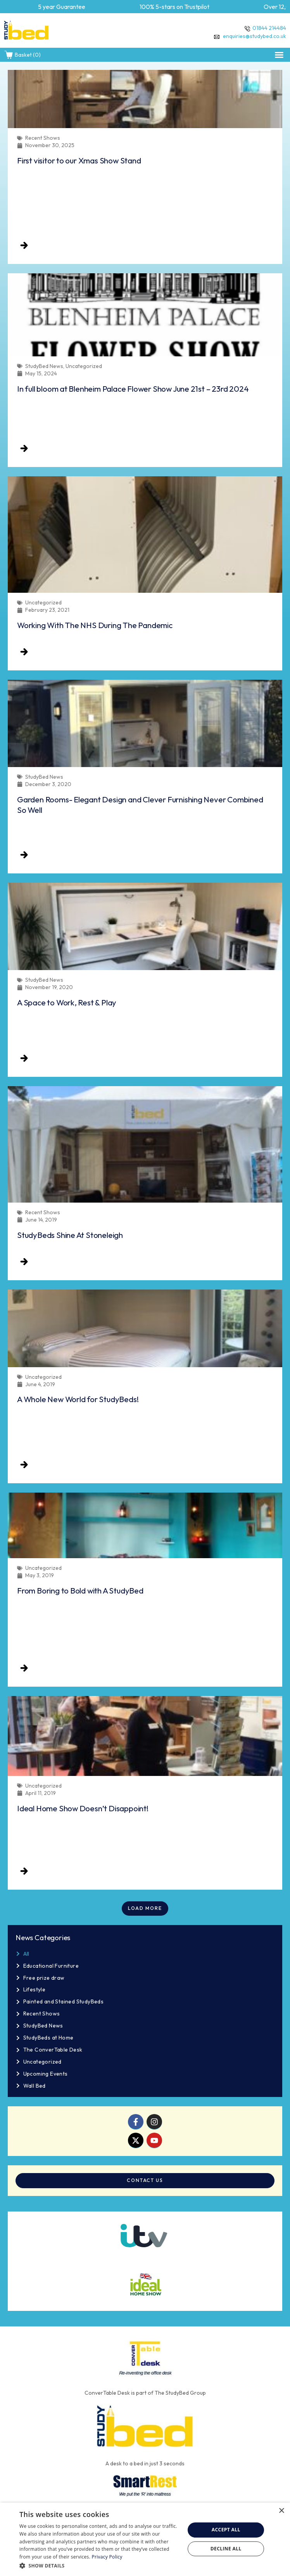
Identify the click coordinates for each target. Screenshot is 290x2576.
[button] (279, 55)
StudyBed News (43, 2025)
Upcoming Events (45, 2073)
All (26, 1953)
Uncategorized (42, 2061)
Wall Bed (34, 2085)
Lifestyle (34, 1989)
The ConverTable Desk (53, 2049)
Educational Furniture (51, 1965)
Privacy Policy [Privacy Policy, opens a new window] (107, 2556)
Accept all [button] (226, 2529)
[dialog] (145, 2539)
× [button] (281, 2511)
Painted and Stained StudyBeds (63, 2001)
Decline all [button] (226, 2548)
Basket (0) (22, 54)
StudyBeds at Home (48, 2037)
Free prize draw (44, 1977)
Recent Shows (41, 2013)
